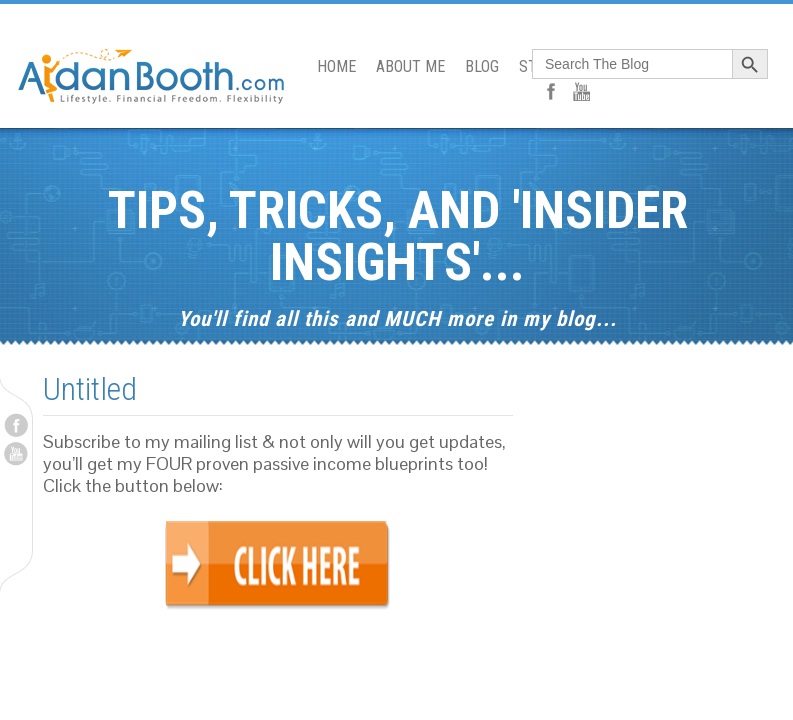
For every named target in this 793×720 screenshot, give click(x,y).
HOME (336, 66)
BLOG (482, 66)
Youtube (16, 454)
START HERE (560, 66)
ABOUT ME (410, 66)
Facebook (16, 425)
